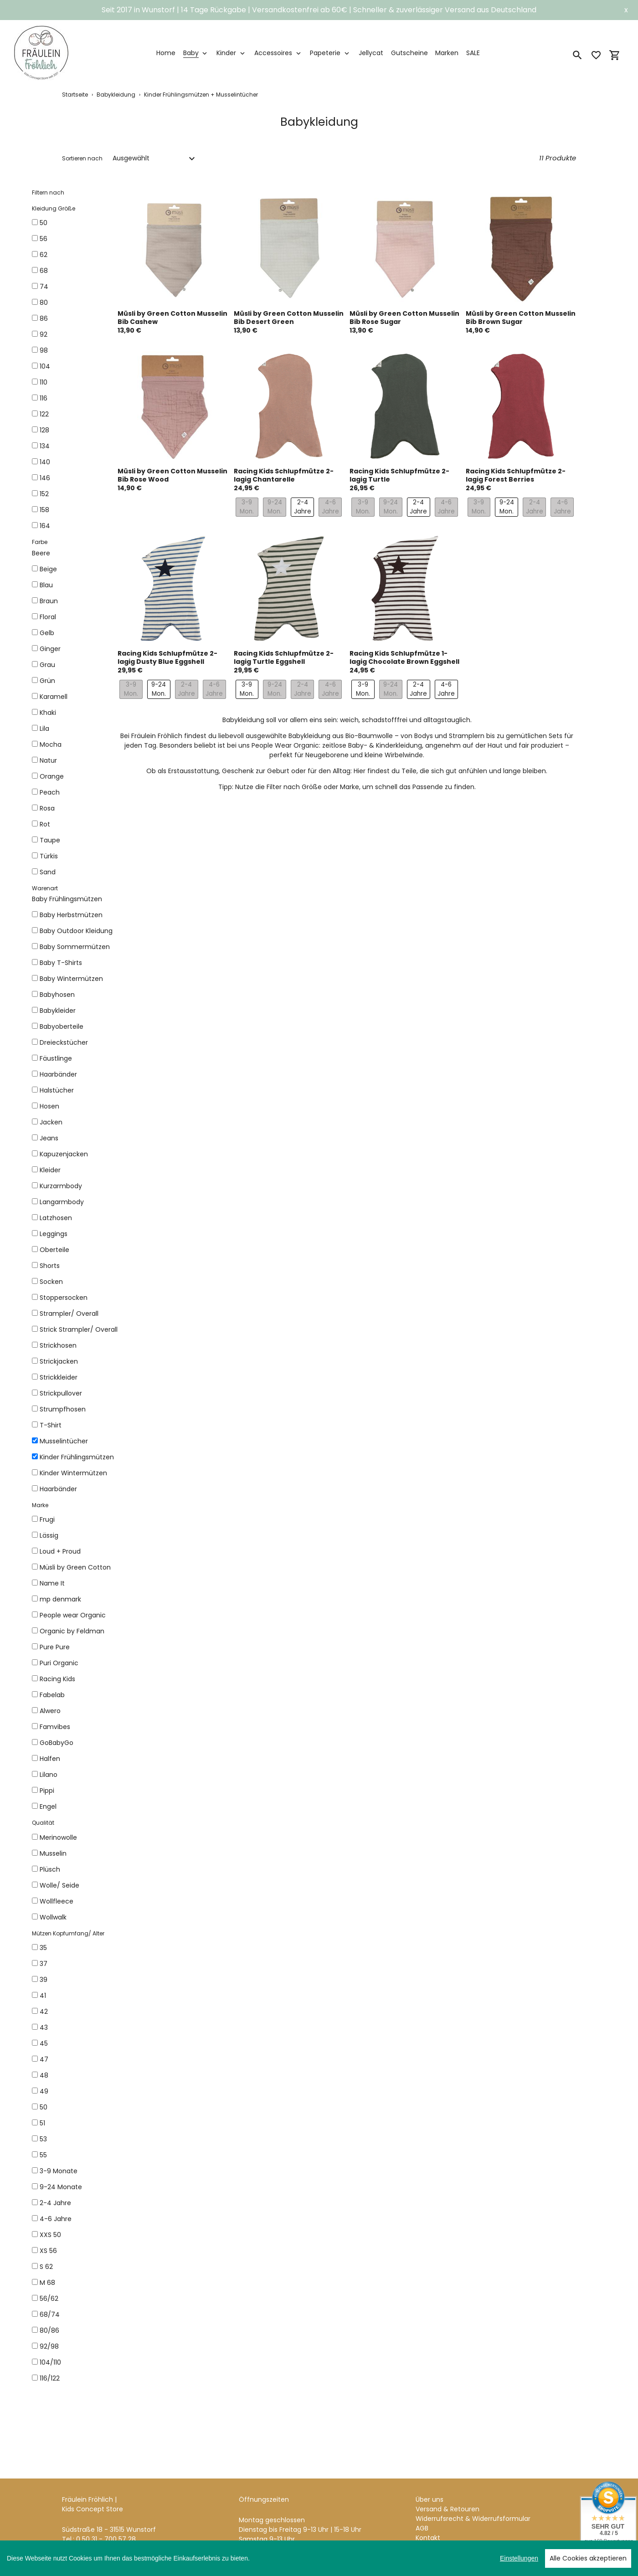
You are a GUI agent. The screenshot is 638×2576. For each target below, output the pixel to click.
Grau (47, 664)
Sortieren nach (82, 158)
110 (43, 382)
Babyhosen (57, 994)
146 (45, 477)
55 (43, 2155)
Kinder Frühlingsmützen (77, 1457)
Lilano (48, 1774)
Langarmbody (62, 1201)
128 (44, 430)
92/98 (49, 2346)
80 (44, 302)
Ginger (50, 648)
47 (44, 2059)
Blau (46, 585)
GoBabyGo (56, 1742)
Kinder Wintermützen (73, 1473)
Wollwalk (53, 1917)
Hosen (49, 1106)
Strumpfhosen (63, 1409)
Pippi (47, 1790)
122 (44, 414)
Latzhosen (56, 1217)
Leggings (53, 1233)
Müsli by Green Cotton (75, 1567)
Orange (52, 776)
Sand (48, 872)
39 (43, 1979)
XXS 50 (50, 2234)
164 (45, 525)
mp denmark (60, 1599)
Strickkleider (58, 1377)
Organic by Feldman (72, 1631)
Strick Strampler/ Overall (79, 1329)
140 (45, 462)
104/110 (50, 2362)
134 (45, 446)
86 (44, 318)
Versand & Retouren (447, 2455)
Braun (49, 601)
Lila (44, 728)
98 (44, 350)
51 (42, 2123)
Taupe (50, 840)
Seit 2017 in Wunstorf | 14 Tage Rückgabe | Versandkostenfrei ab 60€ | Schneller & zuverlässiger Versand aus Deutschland (319, 10)
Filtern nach (48, 192)
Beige (48, 569)
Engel (48, 1806)
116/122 (50, 2378)
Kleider (50, 1170)
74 (44, 286)
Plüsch (50, 1869)
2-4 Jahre (55, 2202)
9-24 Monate (61, 2186)
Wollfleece (56, 1901)
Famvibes (55, 1726)
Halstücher (57, 1090)
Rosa (47, 808)
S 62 (46, 2266)
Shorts (50, 1265)
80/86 (49, 2330)
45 (44, 2043)
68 (44, 270)
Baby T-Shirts (61, 962)
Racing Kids (57, 1678)
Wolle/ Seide (59, 1885)
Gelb (47, 632)
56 (43, 238)
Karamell (53, 696)
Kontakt (428, 2484)
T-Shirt (51, 1425)
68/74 (50, 2314)
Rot (45, 824)
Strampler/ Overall (69, 1313)
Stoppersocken (63, 1297)
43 (44, 2027)
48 (44, 2075)
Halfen (50, 1758)
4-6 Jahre (56, 2218)
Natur (48, 760)
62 (43, 254)
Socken (51, 1281)
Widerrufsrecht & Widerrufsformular (473, 2465)
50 (43, 222)
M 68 (47, 2282)
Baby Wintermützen (71, 978)
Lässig (49, 1535)
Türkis (49, 856)
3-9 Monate (58, 2171)
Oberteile (54, 1249)
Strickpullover (61, 1393)
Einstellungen (519, 2558)
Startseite (75, 94)
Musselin (53, 1853)
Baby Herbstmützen (71, 914)
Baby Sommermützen (75, 946)
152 (44, 493)
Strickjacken (59, 1361)
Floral (48, 616)
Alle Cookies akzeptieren (588, 2558)
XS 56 (48, 2250)
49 (44, 2091)
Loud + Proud (60, 1551)
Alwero (50, 1710)
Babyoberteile (61, 1026)
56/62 (49, 2298)
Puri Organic (59, 1663)
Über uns (429, 2446)
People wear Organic (73, 1615)
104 (45, 366)
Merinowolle (58, 1837)
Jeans (49, 1138)
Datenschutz (436, 2503)
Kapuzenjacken (64, 1154)
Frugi (47, 1519)
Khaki (48, 712)
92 (43, 334)
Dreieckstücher (64, 1042)
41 (43, 1995)
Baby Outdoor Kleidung (76, 930)
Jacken (51, 1122)
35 (43, 1947)
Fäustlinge (56, 1058)
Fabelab (52, 1694)
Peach (50, 792)
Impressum (434, 2494)
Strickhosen (58, 1345)
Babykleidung (116, 94)
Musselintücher (64, 1441)
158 (44, 509)
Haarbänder (58, 1074)
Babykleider (58, 1010)
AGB (422, 2474)
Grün (47, 680)
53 (43, 2139)
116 (43, 398)
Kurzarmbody (61, 1186)
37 (43, 1963)
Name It (52, 1583)
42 (44, 2011)
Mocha (51, 744)
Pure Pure (55, 1647)
